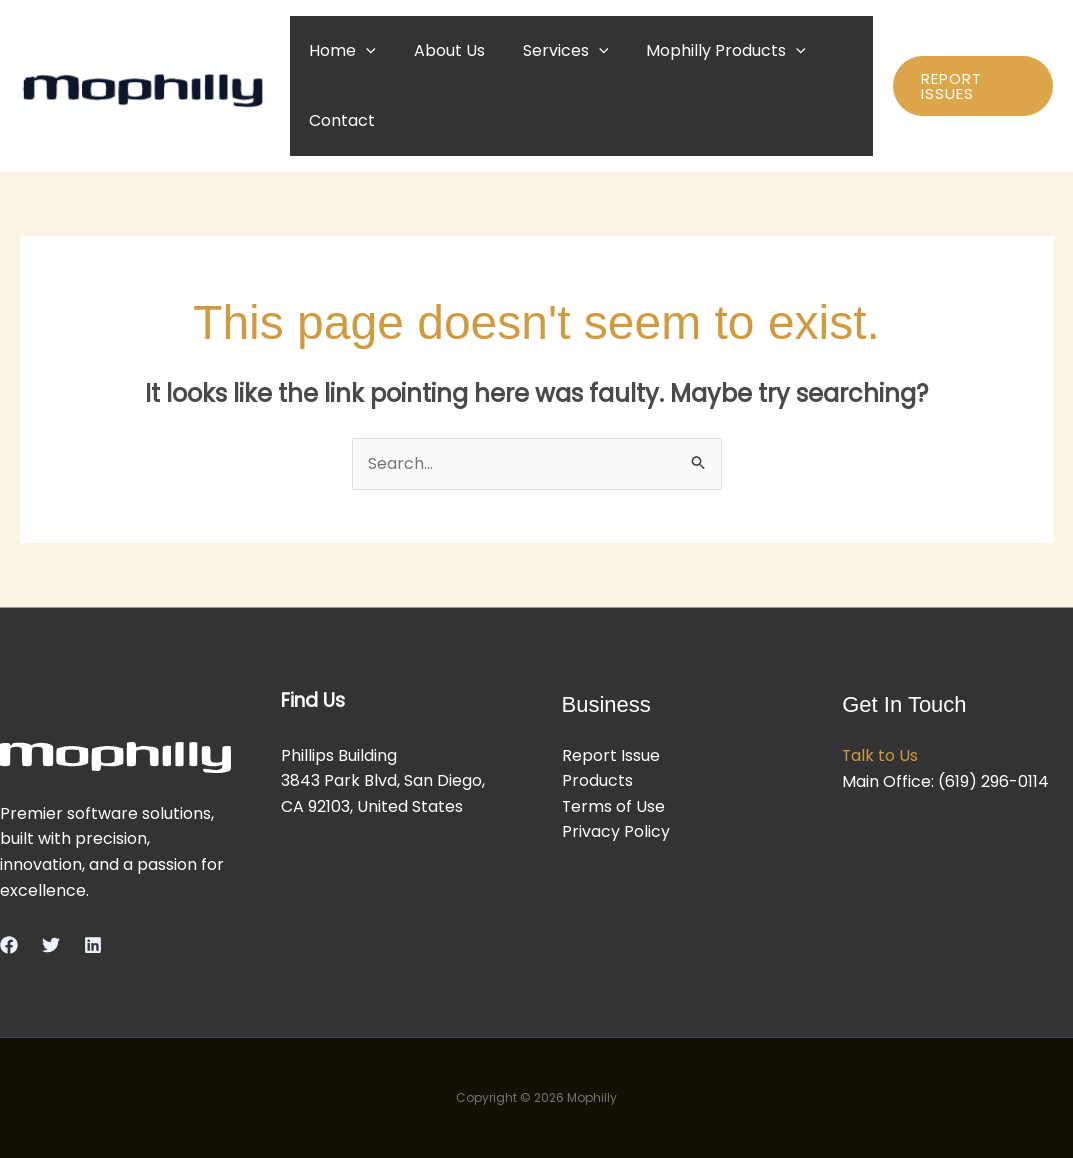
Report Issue (611, 755)
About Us (440, 50)
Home (339, 50)
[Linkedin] (93, 945)
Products (597, 781)
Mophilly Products (705, 50)
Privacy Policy (616, 832)
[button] (363, 50)
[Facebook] (9, 945)
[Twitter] (51, 945)
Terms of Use (614, 806)
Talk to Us (880, 755)
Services (551, 50)
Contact (339, 120)
